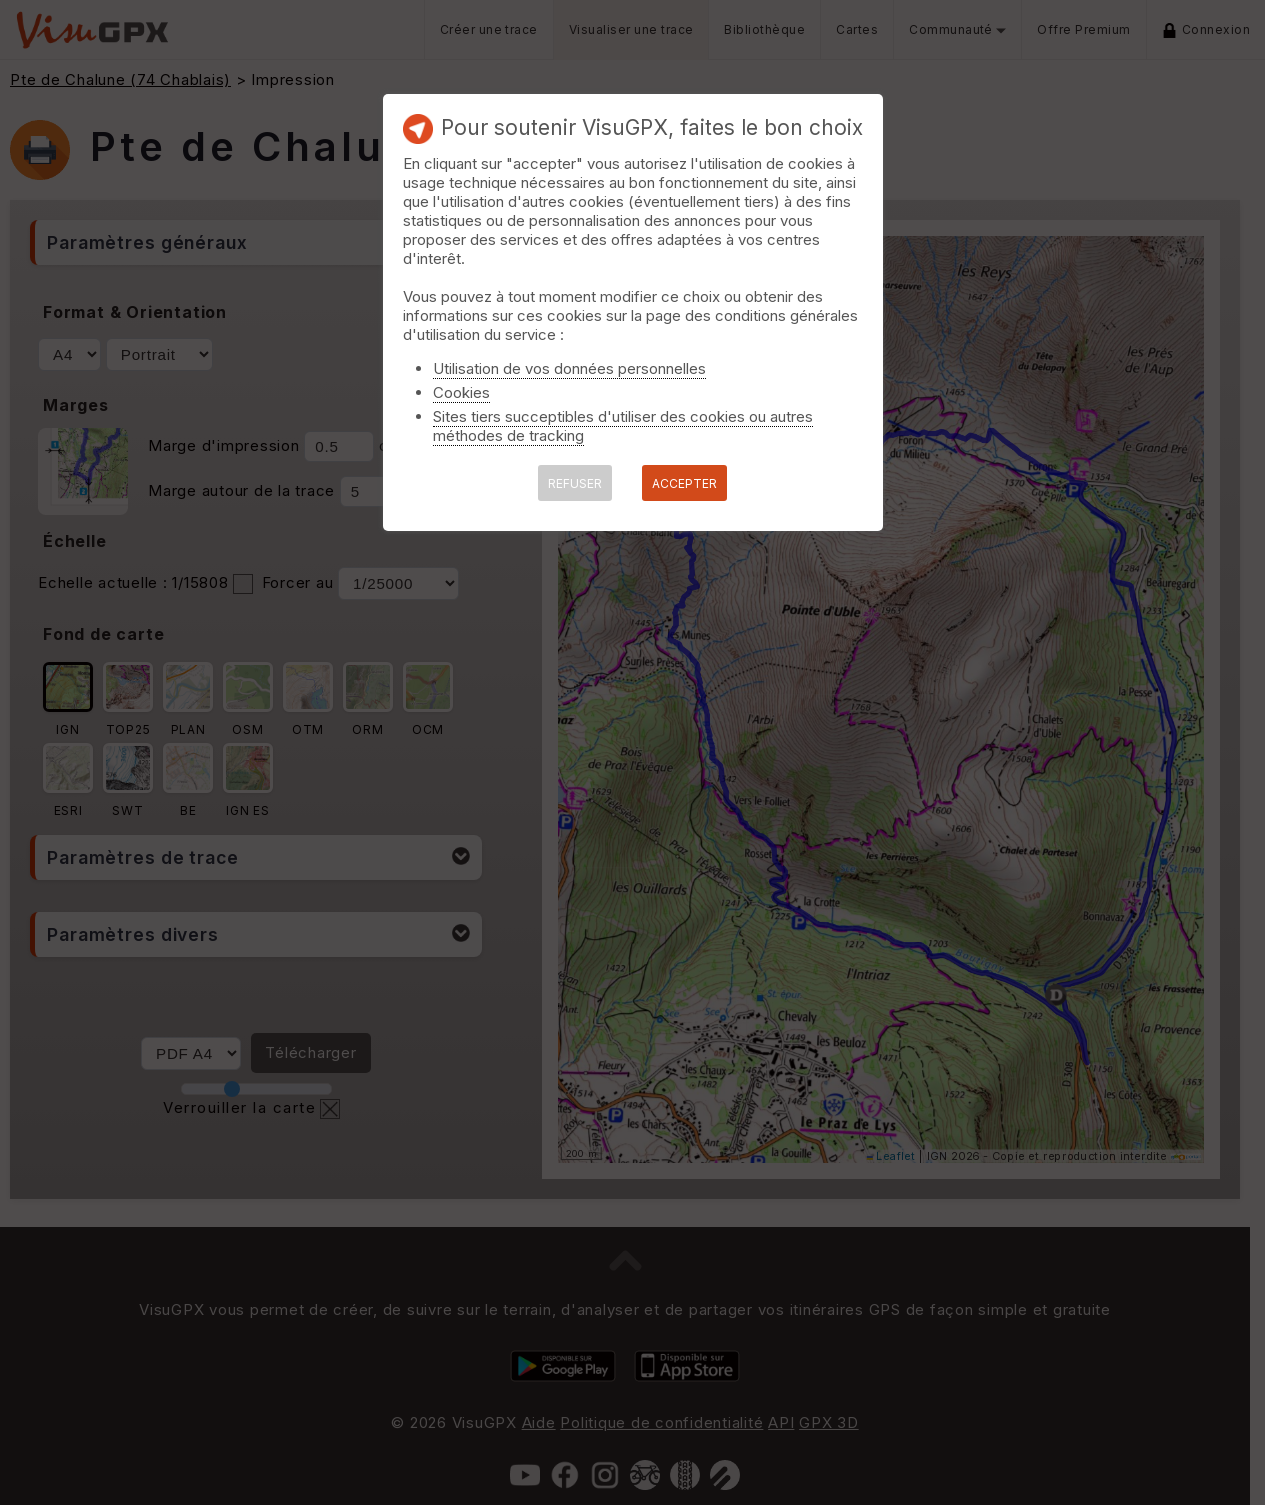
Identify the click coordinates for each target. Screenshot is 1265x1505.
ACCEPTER (684, 483)
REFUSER (575, 483)
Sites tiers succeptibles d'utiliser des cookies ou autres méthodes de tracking (623, 426)
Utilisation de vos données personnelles (569, 368)
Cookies (461, 392)
